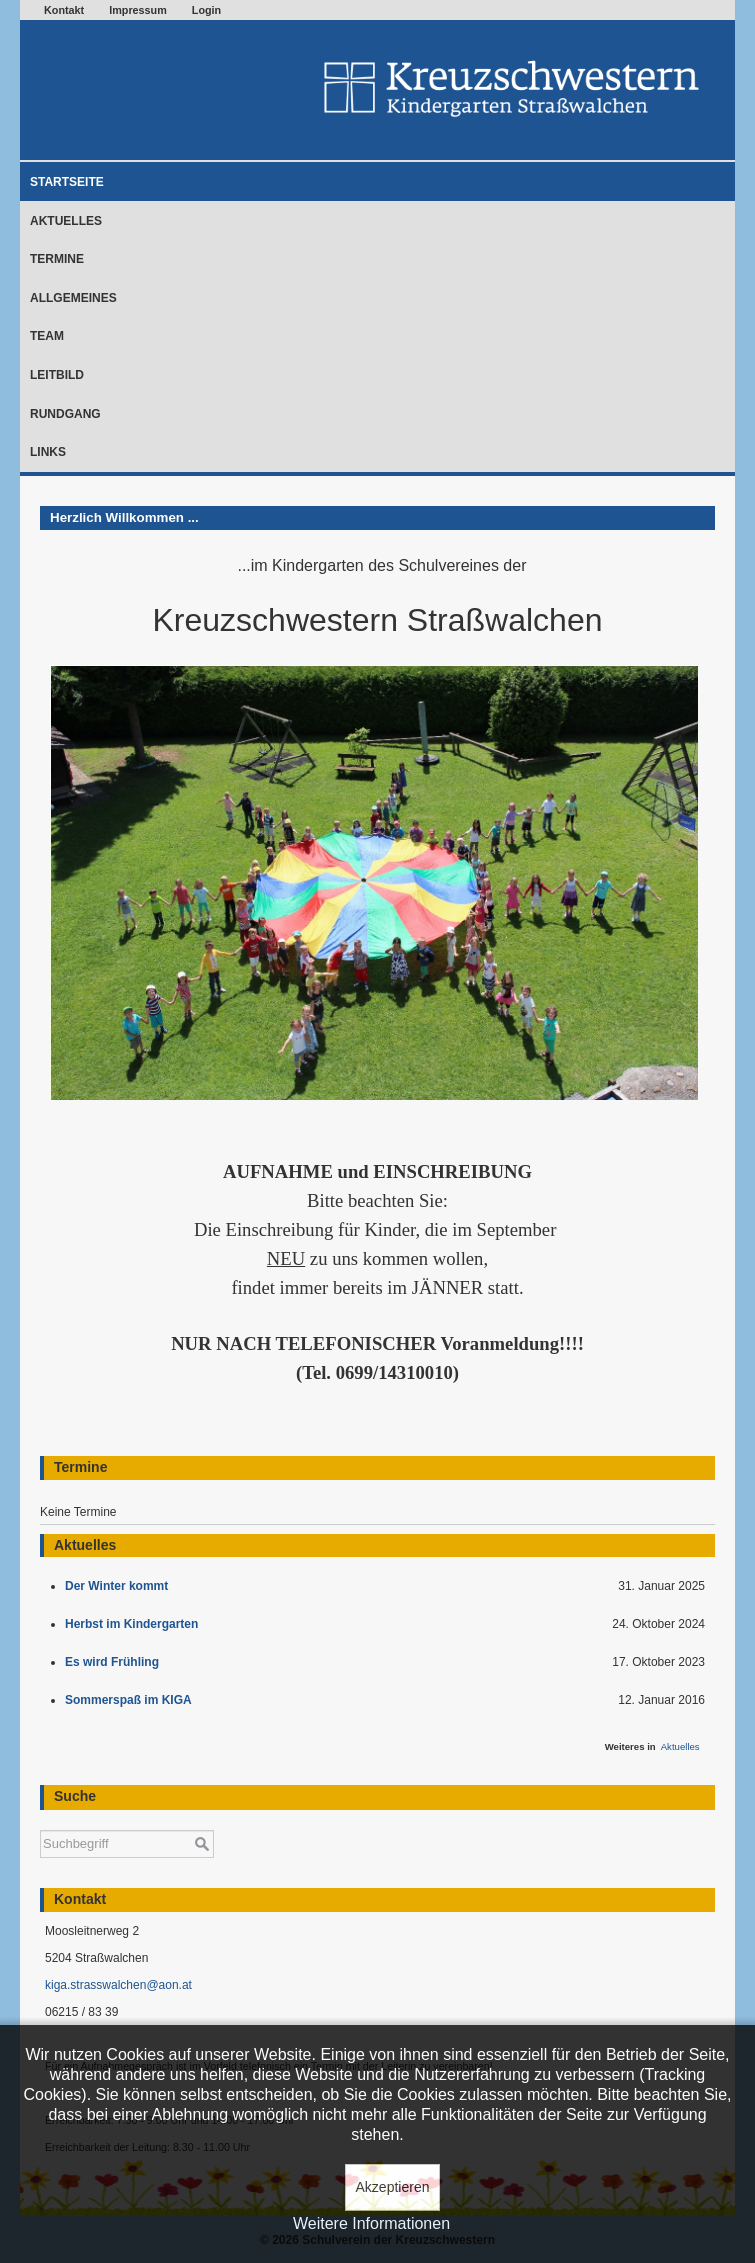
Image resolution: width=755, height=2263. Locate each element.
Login (206, 10)
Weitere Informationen (371, 2223)
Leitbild (57, 375)
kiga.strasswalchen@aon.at (118, 1985)
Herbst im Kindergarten (136, 1624)
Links (48, 452)
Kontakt (64, 10)
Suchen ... (40, 1820)
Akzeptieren (393, 2187)
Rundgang (65, 414)
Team (47, 336)
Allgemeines (73, 298)
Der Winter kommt (120, 1586)
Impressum (138, 10)
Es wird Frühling (115, 1662)
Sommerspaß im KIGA (131, 1700)
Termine (57, 259)
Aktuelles (66, 221)
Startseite (67, 182)
